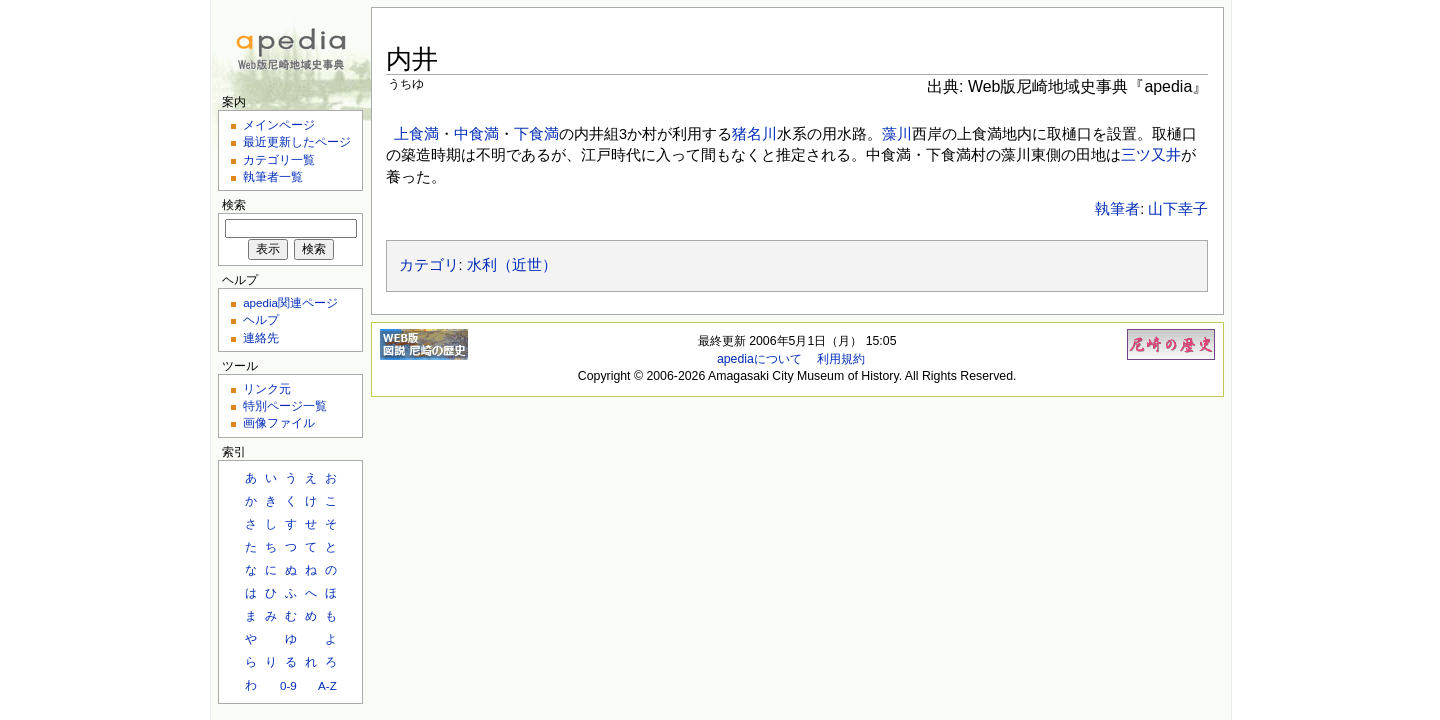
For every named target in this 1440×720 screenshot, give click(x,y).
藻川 (897, 134)
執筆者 (1117, 209)
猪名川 (754, 134)
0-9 (288, 685)
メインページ (279, 124)
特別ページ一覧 (285, 405)
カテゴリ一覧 (279, 159)
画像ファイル (279, 422)
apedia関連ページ (290, 302)
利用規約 (841, 359)
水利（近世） (512, 265)
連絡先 (261, 337)
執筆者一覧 (273, 176)
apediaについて (759, 359)
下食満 (536, 134)
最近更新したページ (297, 141)
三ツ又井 (1151, 155)
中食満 (476, 134)
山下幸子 (1178, 209)
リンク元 (267, 388)
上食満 (416, 134)
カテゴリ (429, 265)
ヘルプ (261, 319)
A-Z (327, 685)
